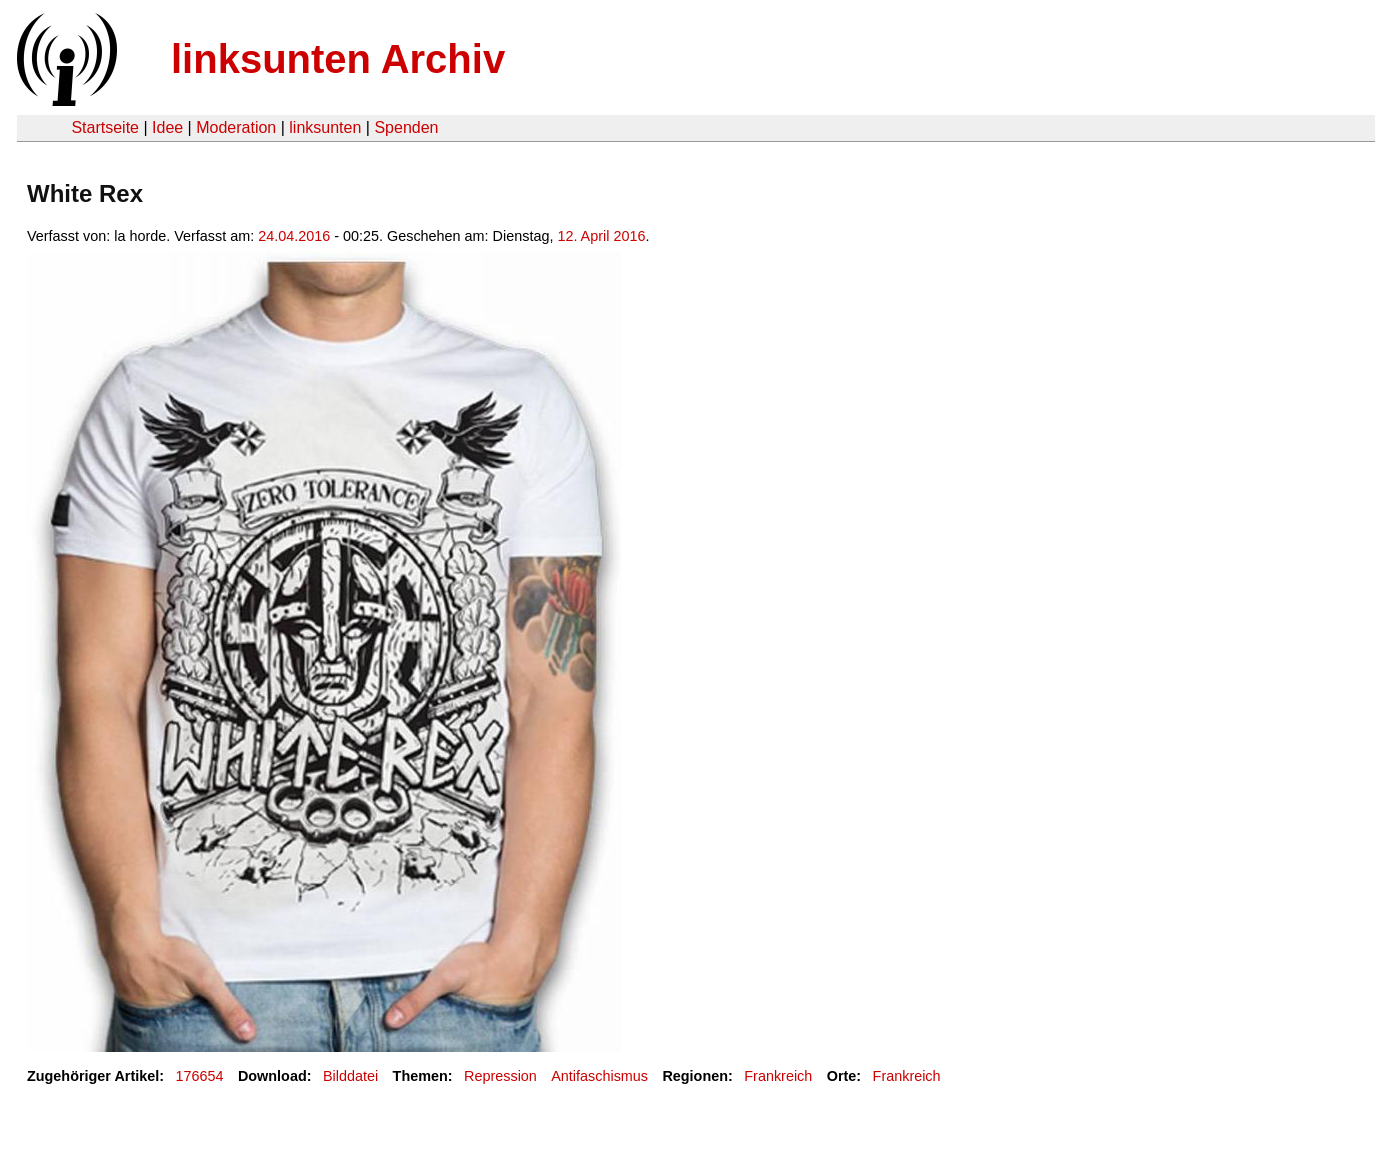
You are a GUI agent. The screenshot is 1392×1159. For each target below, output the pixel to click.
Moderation (236, 127)
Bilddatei (350, 1076)
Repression (500, 1076)
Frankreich (778, 1076)
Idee (167, 127)
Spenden (406, 127)
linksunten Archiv (338, 59)
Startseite (105, 127)
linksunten (325, 127)
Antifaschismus (599, 1076)
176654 (200, 1076)
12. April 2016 (601, 236)
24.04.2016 (294, 236)
